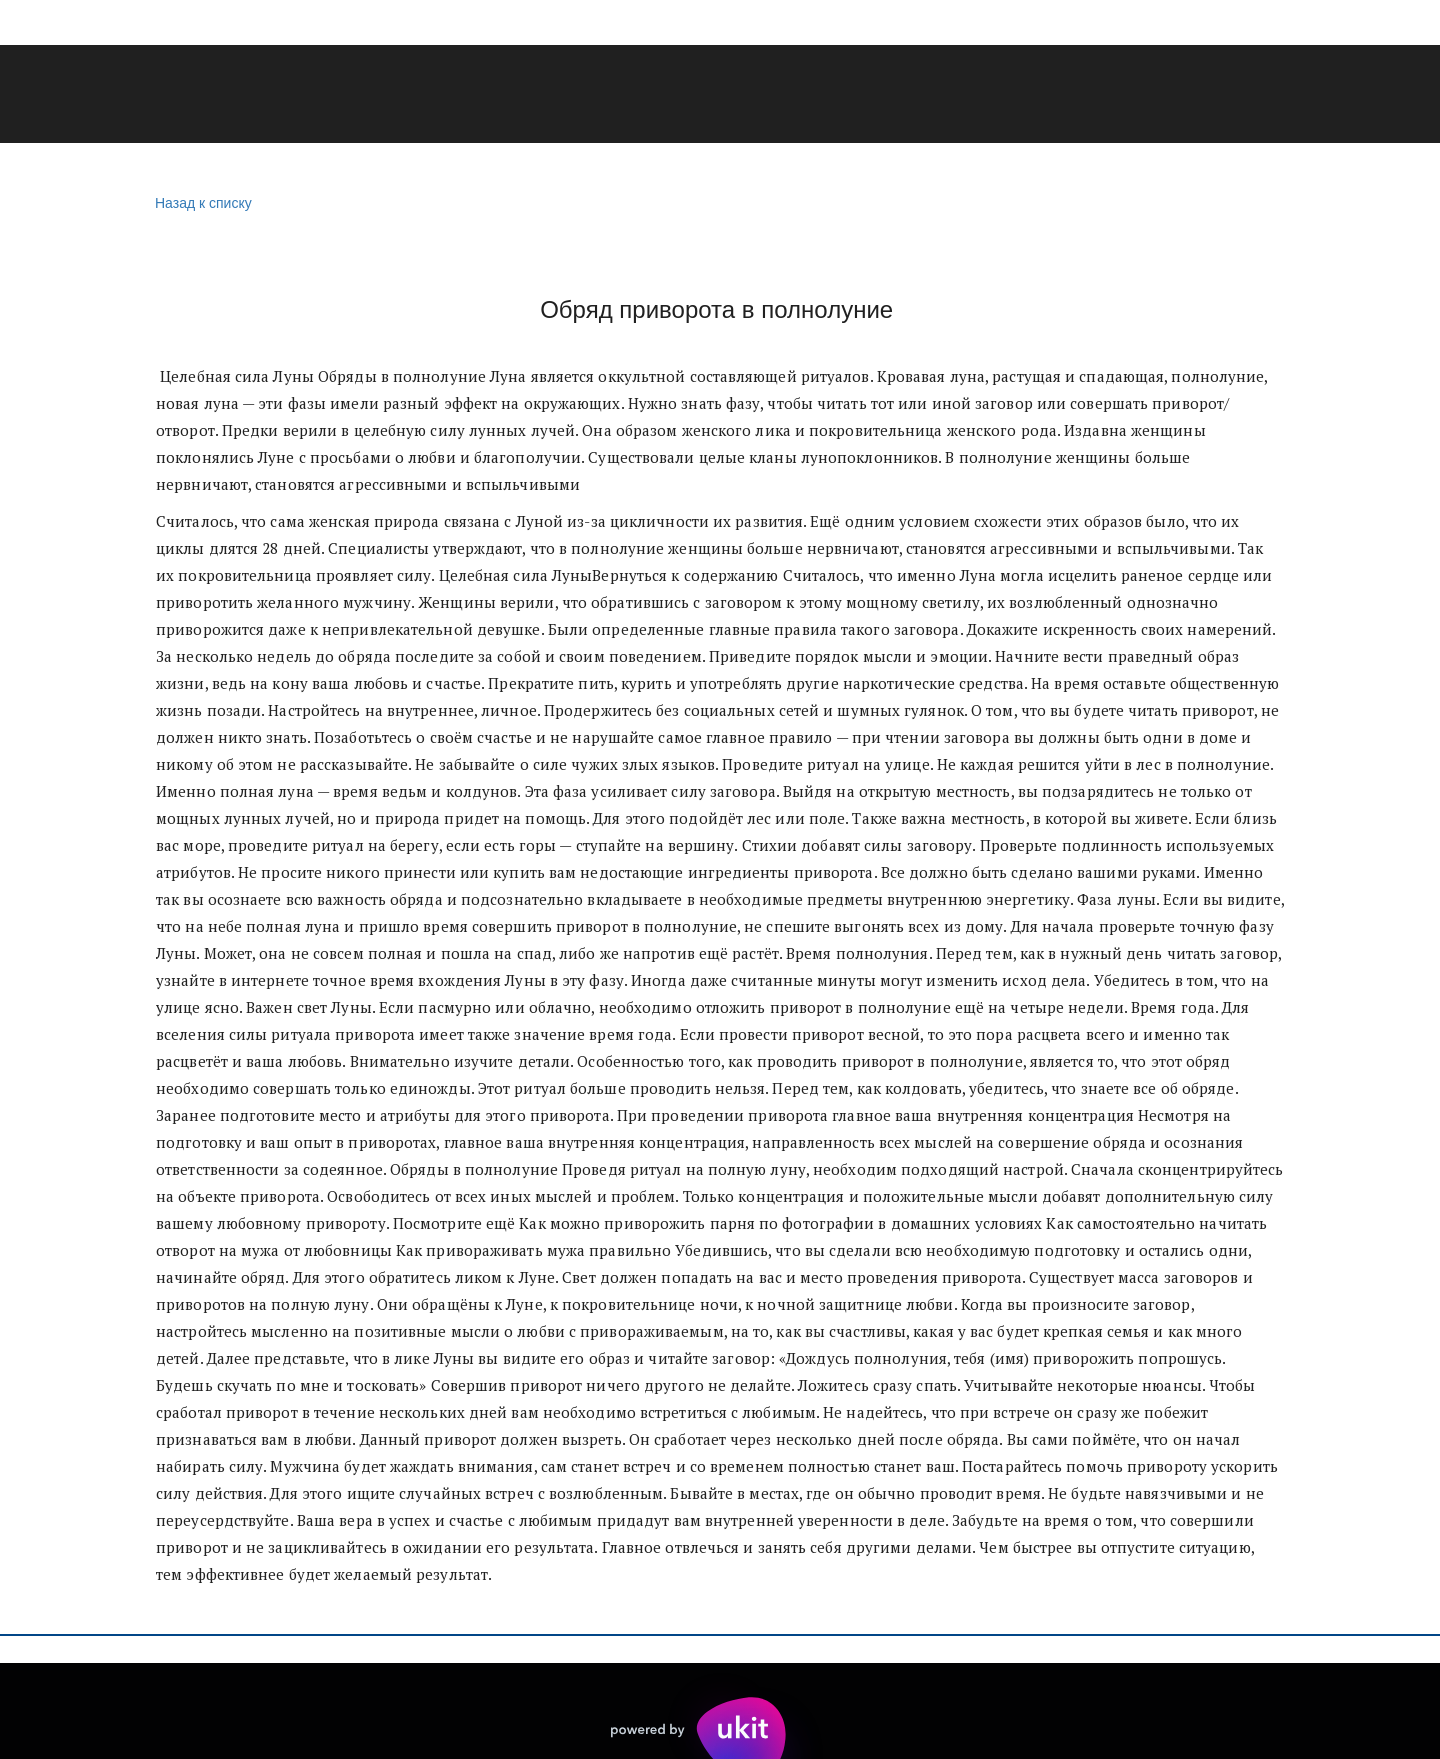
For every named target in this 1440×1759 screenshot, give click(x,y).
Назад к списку (201, 203)
